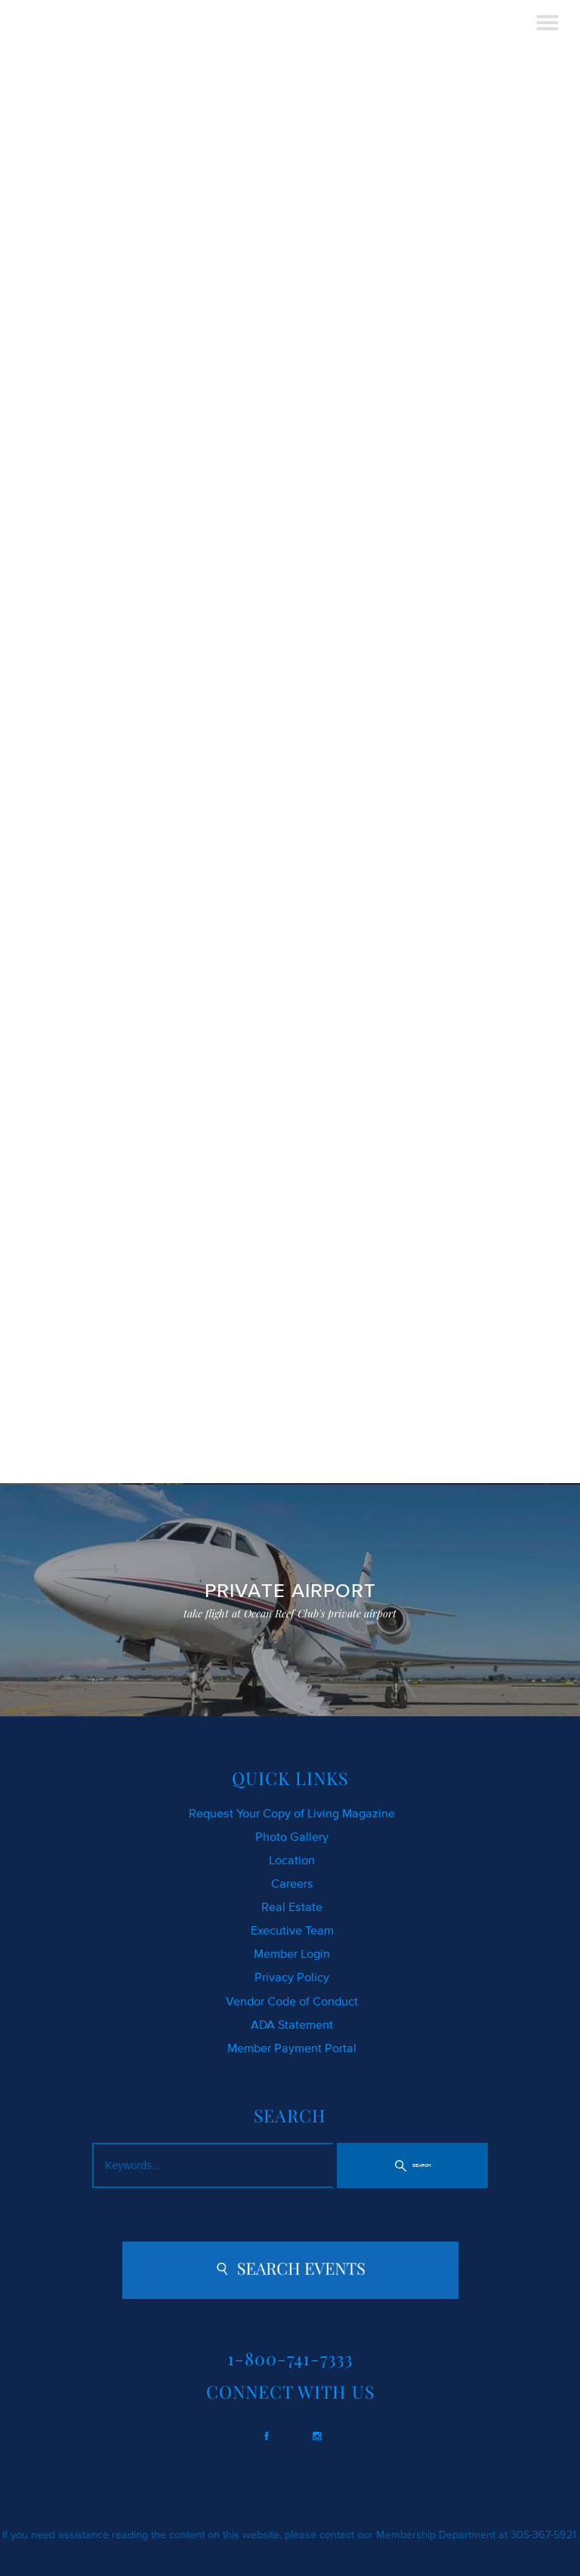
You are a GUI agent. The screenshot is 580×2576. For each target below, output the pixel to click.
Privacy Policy (292, 1977)
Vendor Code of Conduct (292, 2001)
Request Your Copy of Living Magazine (292, 1813)
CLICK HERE (57, 634)
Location (292, 1860)
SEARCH (305, 634)
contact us (94, 704)
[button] (412, 2165)
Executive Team (292, 1930)
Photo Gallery (292, 1836)
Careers (292, 1883)
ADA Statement (292, 2024)
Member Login (292, 1953)
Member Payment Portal (291, 2047)
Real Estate (291, 1906)
